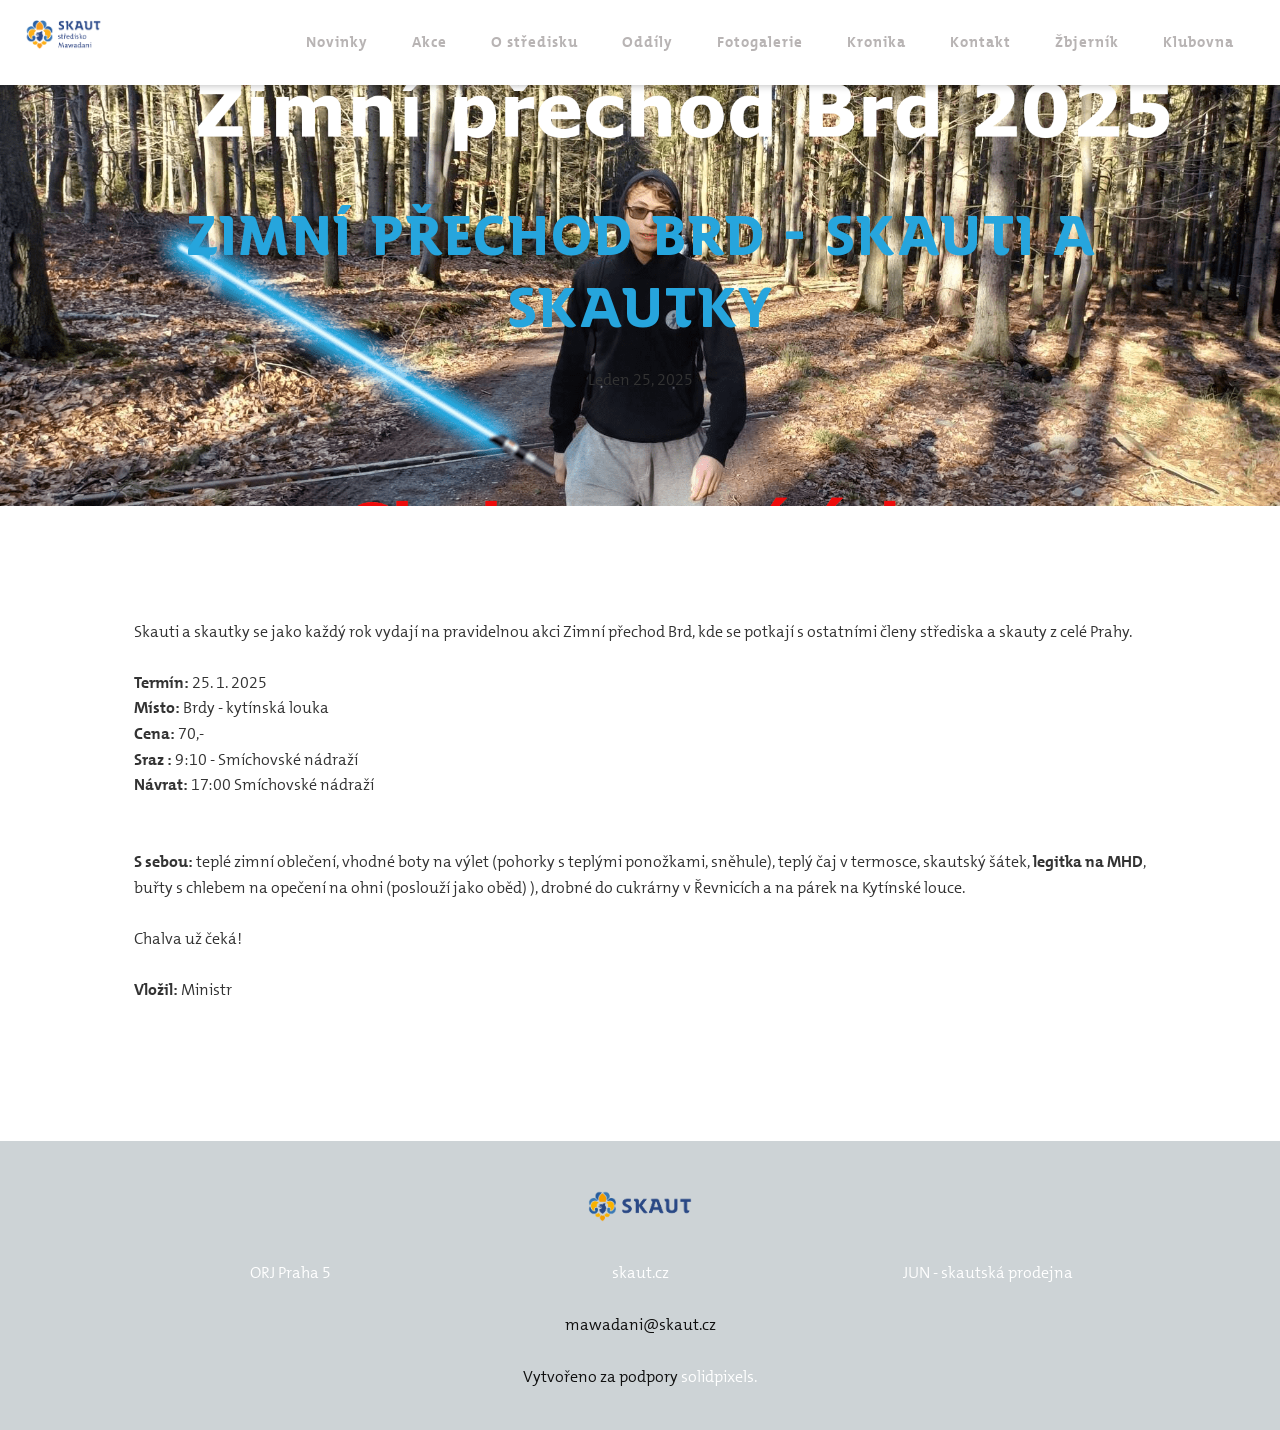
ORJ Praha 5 (290, 1272)
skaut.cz (640, 1272)
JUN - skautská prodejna (988, 1272)
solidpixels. (719, 1376)
